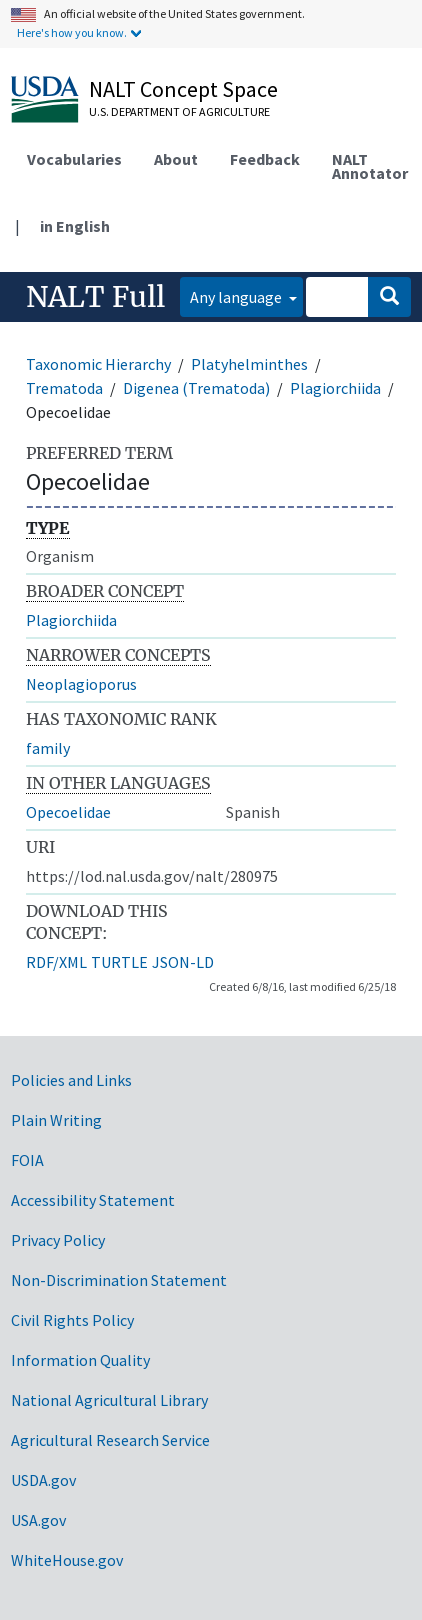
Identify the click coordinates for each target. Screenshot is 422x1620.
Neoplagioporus (81, 684)
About (176, 159)
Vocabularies (74, 159)
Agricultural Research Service (110, 1440)
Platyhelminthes (249, 364)
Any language (237, 297)
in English (75, 226)
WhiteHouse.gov (67, 1560)
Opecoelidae (68, 812)
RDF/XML (56, 962)
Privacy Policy (58, 1240)
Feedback (265, 159)
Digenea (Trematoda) (196, 388)
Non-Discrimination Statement (119, 1280)
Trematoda (64, 388)
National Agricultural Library (109, 1400)
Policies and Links (71, 1080)
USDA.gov (43, 1480)
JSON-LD (183, 962)
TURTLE (119, 962)
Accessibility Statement (93, 1200)
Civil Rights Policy (72, 1320)
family (48, 748)
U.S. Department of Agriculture (179, 111)
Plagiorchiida (335, 388)
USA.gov (38, 1520)
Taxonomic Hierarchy (98, 364)
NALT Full (95, 297)
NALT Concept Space (183, 89)
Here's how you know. (72, 32)
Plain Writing (56, 1120)
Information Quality (80, 1360)
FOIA (27, 1160)
